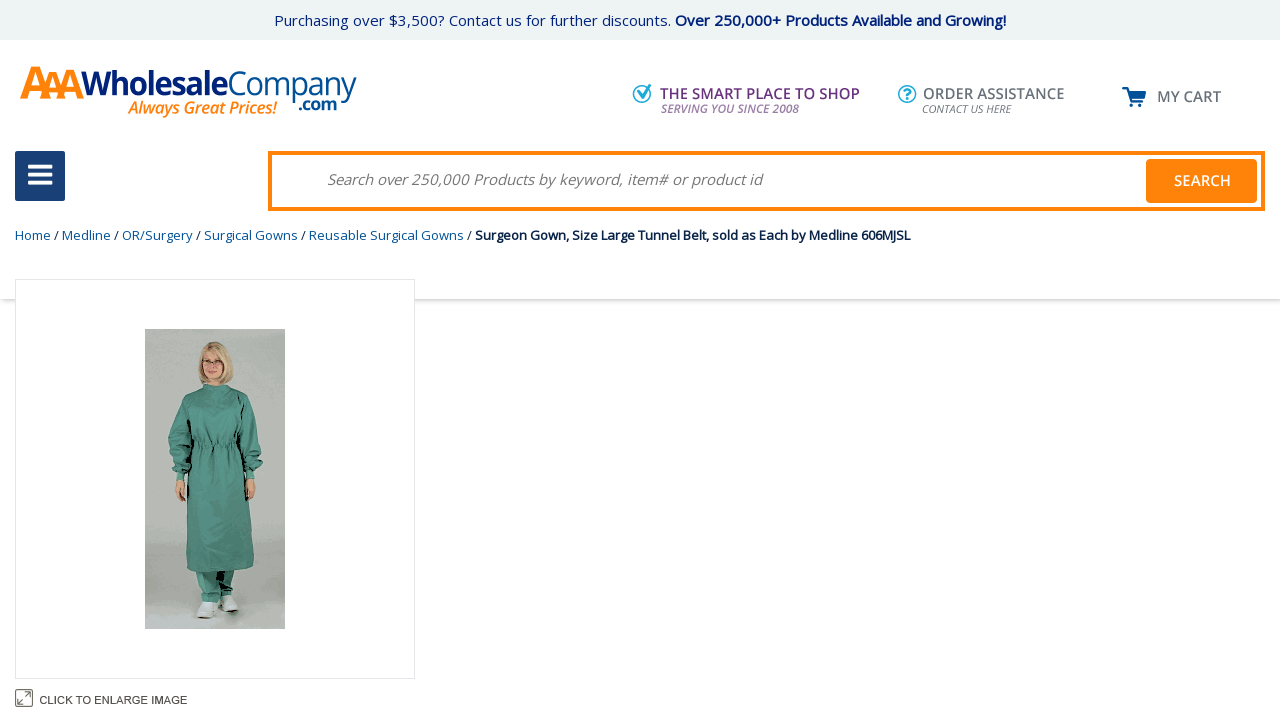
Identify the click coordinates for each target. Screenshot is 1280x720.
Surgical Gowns (251, 235)
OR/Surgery (157, 235)
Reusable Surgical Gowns (386, 235)
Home (33, 235)
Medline (86, 235)
